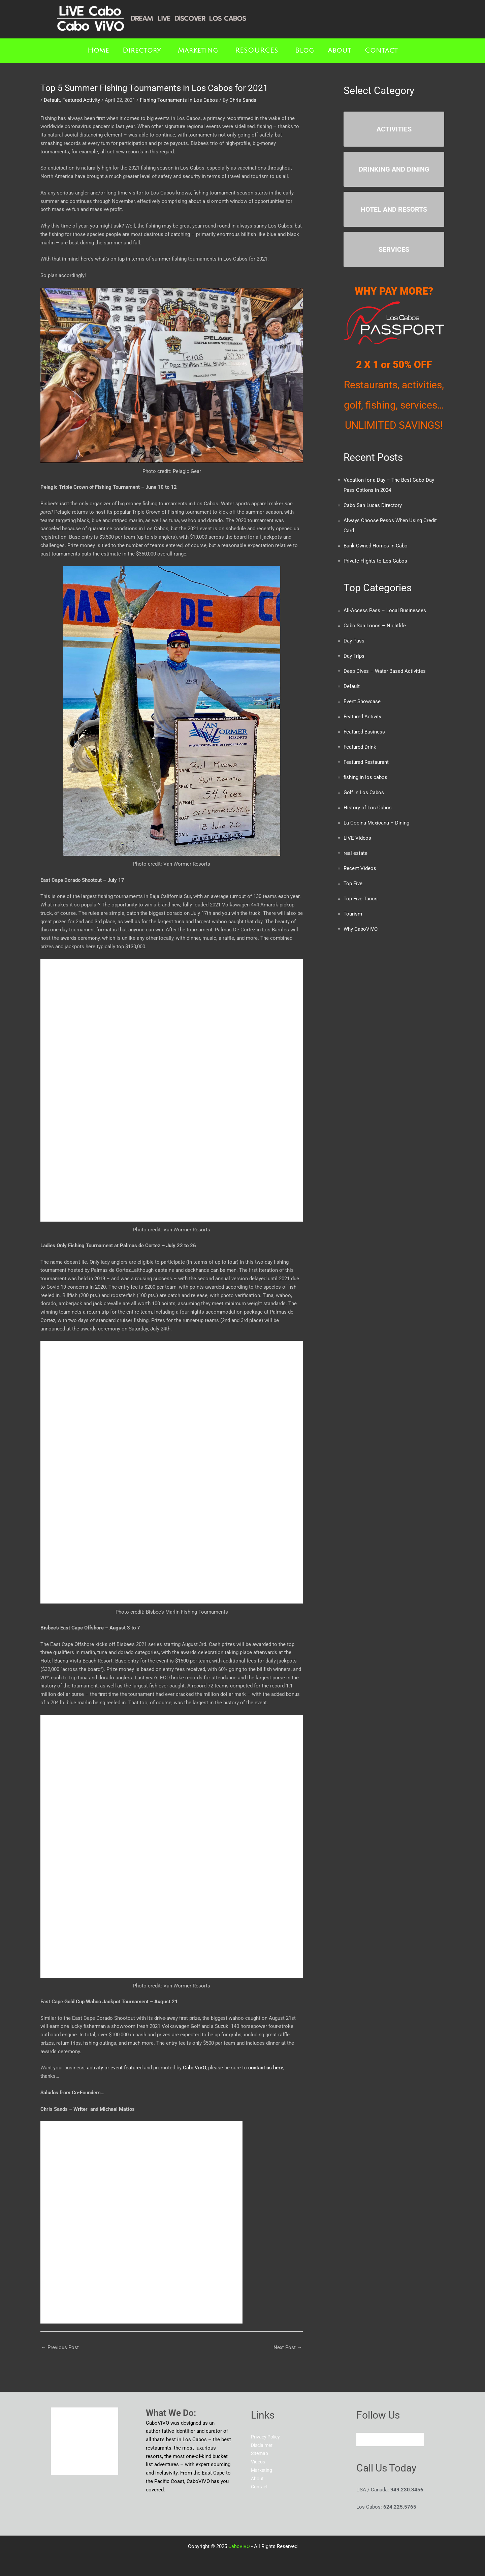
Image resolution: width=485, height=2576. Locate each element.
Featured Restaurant (366, 762)
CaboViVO (194, 2068)
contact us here (265, 2068)
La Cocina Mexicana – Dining (376, 823)
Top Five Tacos (361, 899)
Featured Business (364, 732)
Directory (142, 50)
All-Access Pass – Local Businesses (385, 610)
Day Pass (354, 641)
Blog (304, 50)
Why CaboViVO (361, 929)
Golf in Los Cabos (364, 792)
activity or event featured (114, 2068)
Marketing (198, 50)
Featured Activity (81, 100)
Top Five (353, 883)
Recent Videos (360, 868)
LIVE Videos (357, 838)
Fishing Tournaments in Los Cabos (179, 100)
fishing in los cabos (365, 777)
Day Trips (354, 656)
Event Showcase (362, 701)
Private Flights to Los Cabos (375, 561)
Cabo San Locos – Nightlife (375, 626)
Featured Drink (360, 747)
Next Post (287, 2347)
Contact (381, 50)
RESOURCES (256, 50)
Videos (259, 2462)
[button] (143, 50)
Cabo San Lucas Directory (373, 505)
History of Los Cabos (368, 808)
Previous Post (60, 2347)
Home (98, 50)
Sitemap (260, 2453)
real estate (355, 853)
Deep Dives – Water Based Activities (385, 671)
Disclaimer (263, 2445)
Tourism (353, 914)
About (339, 50)
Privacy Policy (266, 2437)
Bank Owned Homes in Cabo (376, 546)
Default (52, 100)
